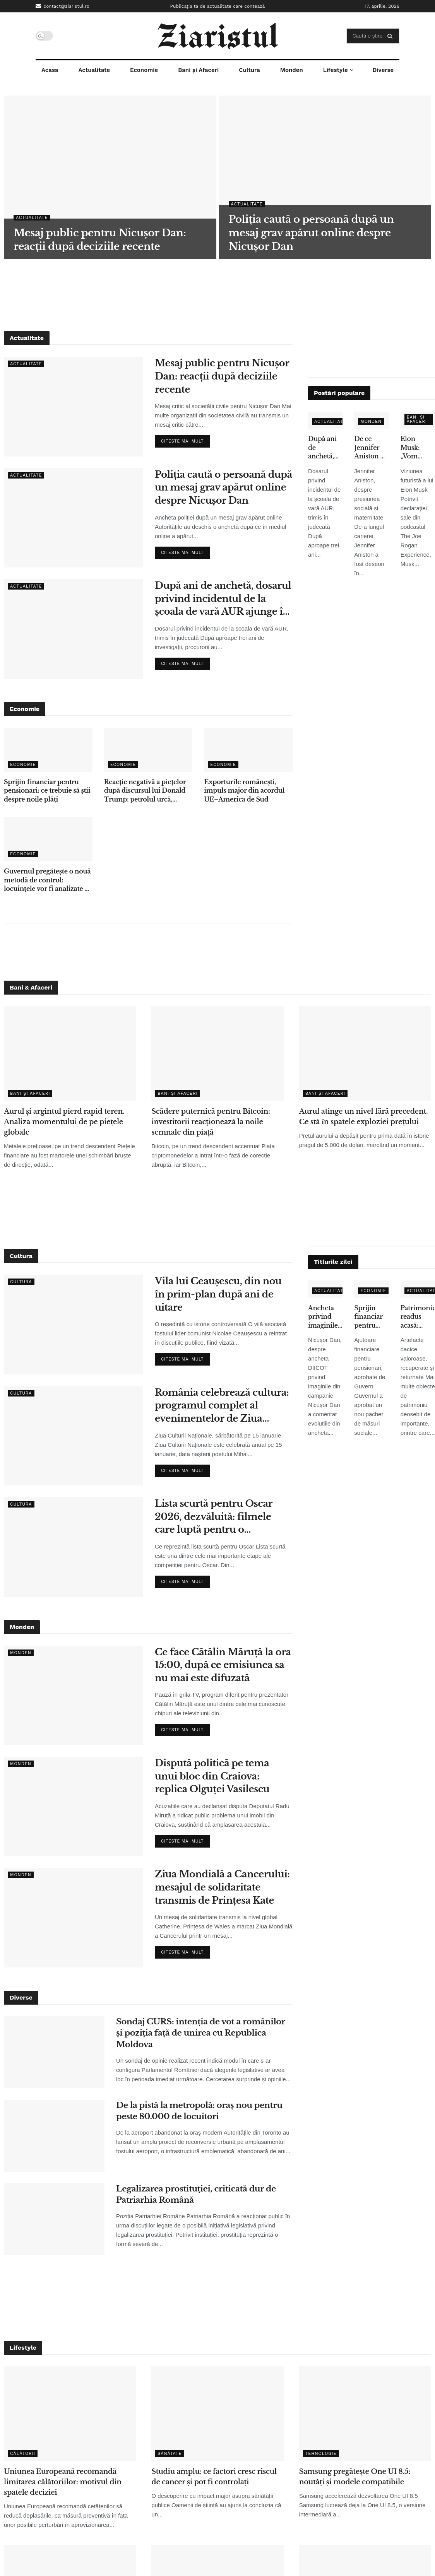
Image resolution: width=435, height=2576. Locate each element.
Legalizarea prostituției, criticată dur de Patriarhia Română (196, 2194)
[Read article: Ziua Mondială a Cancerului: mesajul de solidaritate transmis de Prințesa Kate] (73, 1917)
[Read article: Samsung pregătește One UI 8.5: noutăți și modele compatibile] (365, 2413)
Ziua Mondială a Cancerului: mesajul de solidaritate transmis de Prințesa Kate (222, 1887)
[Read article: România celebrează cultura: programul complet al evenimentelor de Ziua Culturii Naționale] (73, 1435)
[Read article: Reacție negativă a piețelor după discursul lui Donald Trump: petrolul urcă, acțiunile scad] (148, 750)
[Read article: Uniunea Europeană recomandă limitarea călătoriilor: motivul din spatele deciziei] (70, 2413)
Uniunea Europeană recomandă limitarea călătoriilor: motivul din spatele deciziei (63, 2482)
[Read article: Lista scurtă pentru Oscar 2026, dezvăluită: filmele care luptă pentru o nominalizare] (73, 1547)
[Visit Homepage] (217, 36)
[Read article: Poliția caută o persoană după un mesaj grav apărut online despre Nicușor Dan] (73, 518)
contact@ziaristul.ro (62, 6)
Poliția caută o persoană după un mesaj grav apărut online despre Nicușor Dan (223, 487)
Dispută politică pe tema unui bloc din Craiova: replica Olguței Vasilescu (212, 1776)
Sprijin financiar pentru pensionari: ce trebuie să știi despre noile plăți (47, 790)
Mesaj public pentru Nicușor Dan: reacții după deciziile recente (222, 376)
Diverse (383, 70)
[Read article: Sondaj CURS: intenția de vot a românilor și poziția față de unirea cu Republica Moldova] (54, 2052)
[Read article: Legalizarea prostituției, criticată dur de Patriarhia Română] (54, 2219)
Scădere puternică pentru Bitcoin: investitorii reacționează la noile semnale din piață (210, 1122)
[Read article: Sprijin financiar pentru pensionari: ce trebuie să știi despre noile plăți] (48, 750)
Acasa (49, 70)
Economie (144, 70)
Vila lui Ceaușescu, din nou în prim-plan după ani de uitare (218, 1294)
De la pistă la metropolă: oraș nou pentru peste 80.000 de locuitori (199, 2110)
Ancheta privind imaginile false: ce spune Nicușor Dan (323, 1317)
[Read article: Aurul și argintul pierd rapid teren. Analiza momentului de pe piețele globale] (70, 1053)
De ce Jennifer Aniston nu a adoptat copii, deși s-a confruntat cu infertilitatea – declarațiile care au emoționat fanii (371, 447)
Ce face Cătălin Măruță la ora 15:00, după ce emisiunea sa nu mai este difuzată (223, 1665)
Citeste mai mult (185, 439)
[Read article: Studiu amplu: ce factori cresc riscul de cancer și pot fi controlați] (217, 2413)
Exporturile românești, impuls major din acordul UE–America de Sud (244, 790)
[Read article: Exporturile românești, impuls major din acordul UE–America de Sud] (248, 750)
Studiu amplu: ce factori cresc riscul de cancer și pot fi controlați (214, 2476)
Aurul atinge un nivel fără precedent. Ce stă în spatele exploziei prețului (363, 1116)
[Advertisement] (217, 294)
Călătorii (22, 2453)
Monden (291, 70)
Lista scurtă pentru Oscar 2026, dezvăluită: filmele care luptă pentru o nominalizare (213, 1517)
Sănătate (170, 2453)
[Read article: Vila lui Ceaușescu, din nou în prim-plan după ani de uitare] (73, 1324)
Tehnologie (321, 2453)
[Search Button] (391, 36)
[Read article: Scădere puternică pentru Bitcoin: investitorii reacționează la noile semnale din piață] (217, 1053)
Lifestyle (335, 70)
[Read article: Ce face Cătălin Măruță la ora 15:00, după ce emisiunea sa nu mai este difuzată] (73, 1695)
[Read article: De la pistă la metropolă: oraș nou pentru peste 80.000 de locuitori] (54, 2136)
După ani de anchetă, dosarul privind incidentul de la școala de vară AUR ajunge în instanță (223, 599)
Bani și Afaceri (198, 70)
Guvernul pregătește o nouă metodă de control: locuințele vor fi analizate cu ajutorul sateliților (48, 880)
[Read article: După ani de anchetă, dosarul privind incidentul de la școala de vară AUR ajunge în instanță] (73, 629)
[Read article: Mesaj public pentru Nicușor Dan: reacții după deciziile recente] (73, 406)
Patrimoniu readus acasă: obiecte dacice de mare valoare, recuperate (418, 1317)
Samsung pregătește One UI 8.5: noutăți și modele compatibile (354, 2476)
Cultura (249, 70)
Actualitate (94, 70)
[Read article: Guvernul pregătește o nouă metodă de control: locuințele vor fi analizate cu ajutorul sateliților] (48, 839)
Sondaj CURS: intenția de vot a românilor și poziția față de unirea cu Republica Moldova (200, 2033)
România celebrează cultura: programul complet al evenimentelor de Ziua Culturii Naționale (222, 1406)
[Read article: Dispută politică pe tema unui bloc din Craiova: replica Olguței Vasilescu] (73, 1806)
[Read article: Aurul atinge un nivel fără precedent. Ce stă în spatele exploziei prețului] (365, 1053)
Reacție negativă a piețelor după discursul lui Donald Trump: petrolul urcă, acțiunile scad (145, 790)
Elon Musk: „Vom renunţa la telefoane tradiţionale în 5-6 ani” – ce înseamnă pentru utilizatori (418, 447)
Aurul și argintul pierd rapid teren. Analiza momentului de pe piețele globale (64, 1122)
